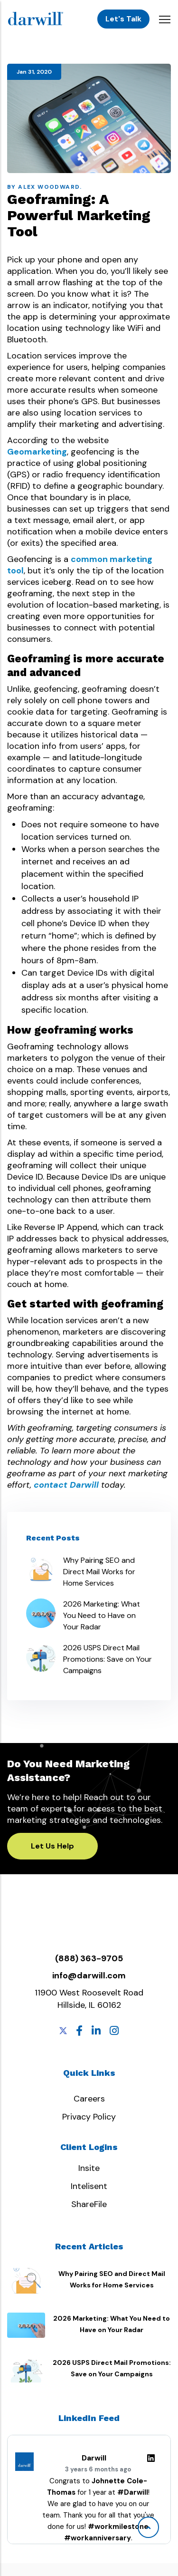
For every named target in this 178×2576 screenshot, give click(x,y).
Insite (89, 2168)
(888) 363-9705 (89, 1958)
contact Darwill (66, 1485)
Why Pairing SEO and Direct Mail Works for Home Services (99, 1571)
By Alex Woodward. (44, 187)
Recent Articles (89, 2246)
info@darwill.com (89, 1975)
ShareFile (89, 2204)
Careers (89, 2098)
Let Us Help (52, 1846)
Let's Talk (123, 19)
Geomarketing (37, 451)
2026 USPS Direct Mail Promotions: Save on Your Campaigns (107, 1659)
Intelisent (89, 2186)
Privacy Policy (89, 2116)
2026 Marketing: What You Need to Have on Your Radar (101, 1615)
